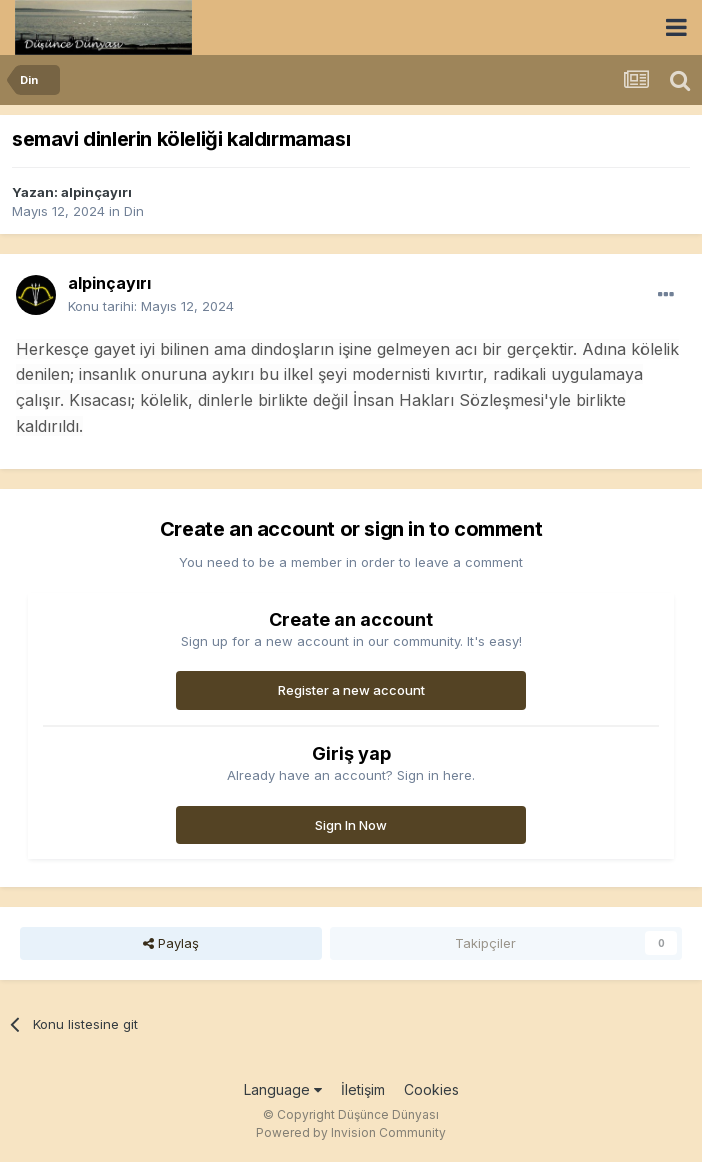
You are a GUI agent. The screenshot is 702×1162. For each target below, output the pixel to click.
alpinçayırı (96, 192)
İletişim (363, 1089)
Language (283, 1089)
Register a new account (351, 690)
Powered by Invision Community (351, 1132)
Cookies (431, 1089)
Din (134, 211)
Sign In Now (351, 825)
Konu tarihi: (151, 306)
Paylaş (171, 943)
